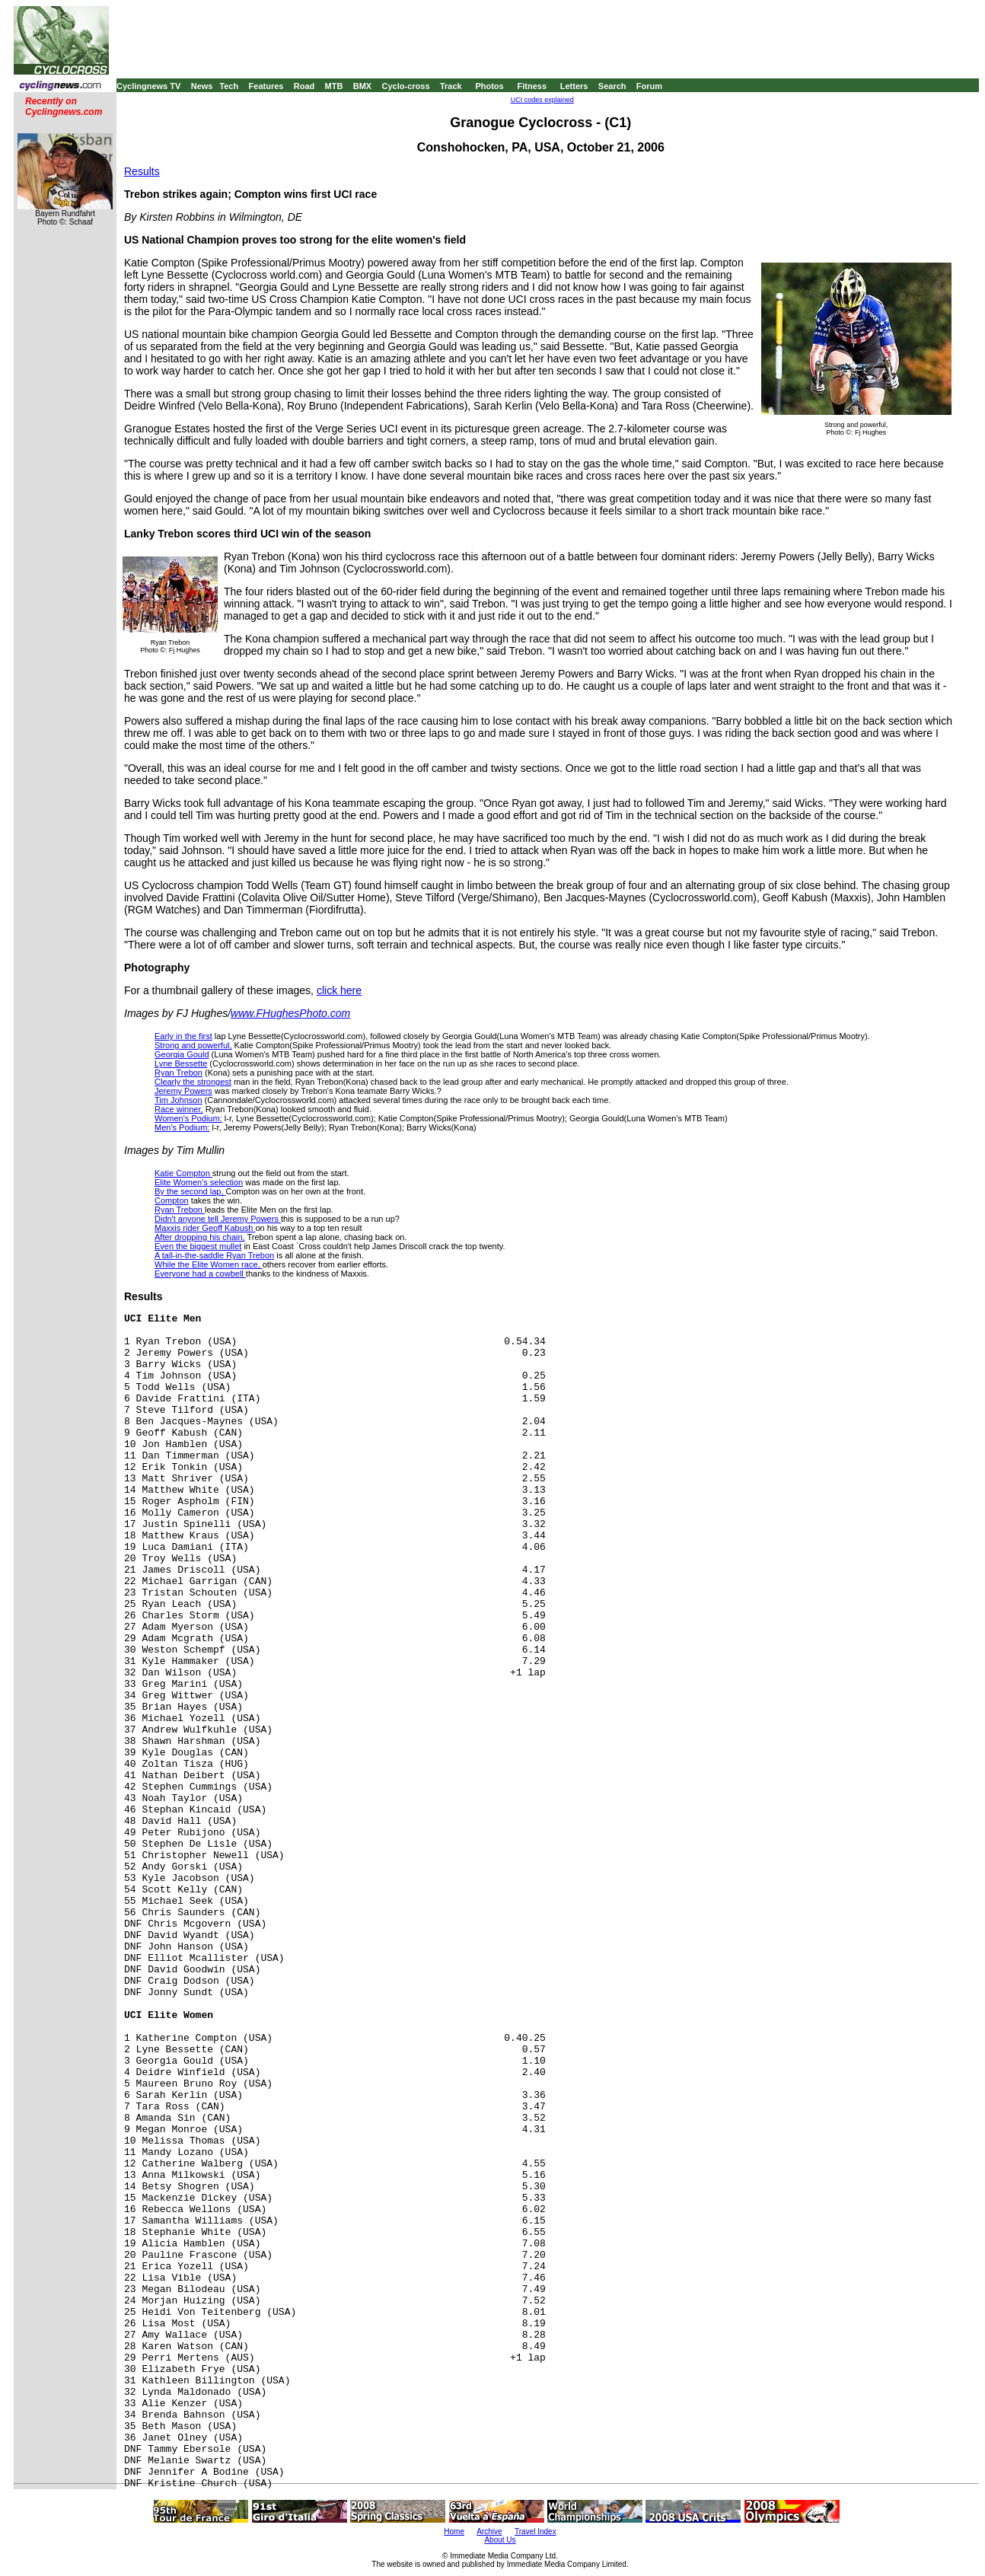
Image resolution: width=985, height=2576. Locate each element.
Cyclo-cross (406, 86)
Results (142, 171)
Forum (649, 86)
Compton (172, 1200)
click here (339, 990)
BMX (362, 86)
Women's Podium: (188, 1118)
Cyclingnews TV (148, 86)
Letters (574, 86)
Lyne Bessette (181, 1063)
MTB (334, 86)
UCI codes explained (542, 100)
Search (612, 86)
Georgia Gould (182, 1054)
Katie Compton (183, 1173)
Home (454, 2531)
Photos (489, 86)
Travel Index (535, 2531)
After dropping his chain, (200, 1237)
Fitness (532, 86)
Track (451, 86)
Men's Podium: (182, 1127)
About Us (499, 2540)
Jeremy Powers (183, 1090)
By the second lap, (190, 1191)
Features (266, 86)
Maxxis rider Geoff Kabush (205, 1227)
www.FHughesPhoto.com (290, 1013)
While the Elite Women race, (209, 1264)
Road (304, 86)
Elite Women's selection (199, 1182)
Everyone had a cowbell (200, 1273)
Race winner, (179, 1109)
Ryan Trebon (178, 1072)
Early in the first (183, 1036)
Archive (489, 2531)
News (202, 86)
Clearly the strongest (193, 1081)
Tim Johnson (178, 1100)
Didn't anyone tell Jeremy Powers (218, 1218)
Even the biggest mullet (198, 1246)
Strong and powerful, (193, 1045)
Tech (228, 86)
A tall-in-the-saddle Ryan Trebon (214, 1255)
